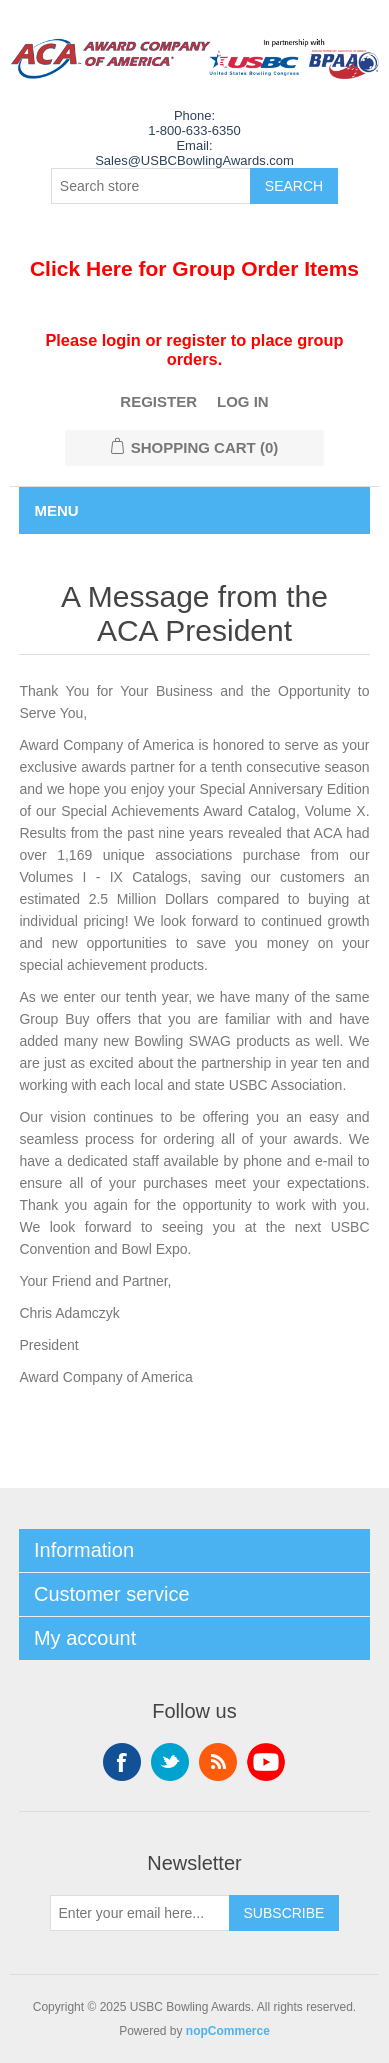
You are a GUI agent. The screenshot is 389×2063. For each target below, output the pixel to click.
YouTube (266, 1762)
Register (158, 401)
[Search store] (151, 186)
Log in (243, 401)
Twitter (170, 1762)
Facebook (122, 1762)
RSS (218, 1762)
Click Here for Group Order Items (194, 268)
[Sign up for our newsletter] (140, 1913)
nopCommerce (228, 2031)
